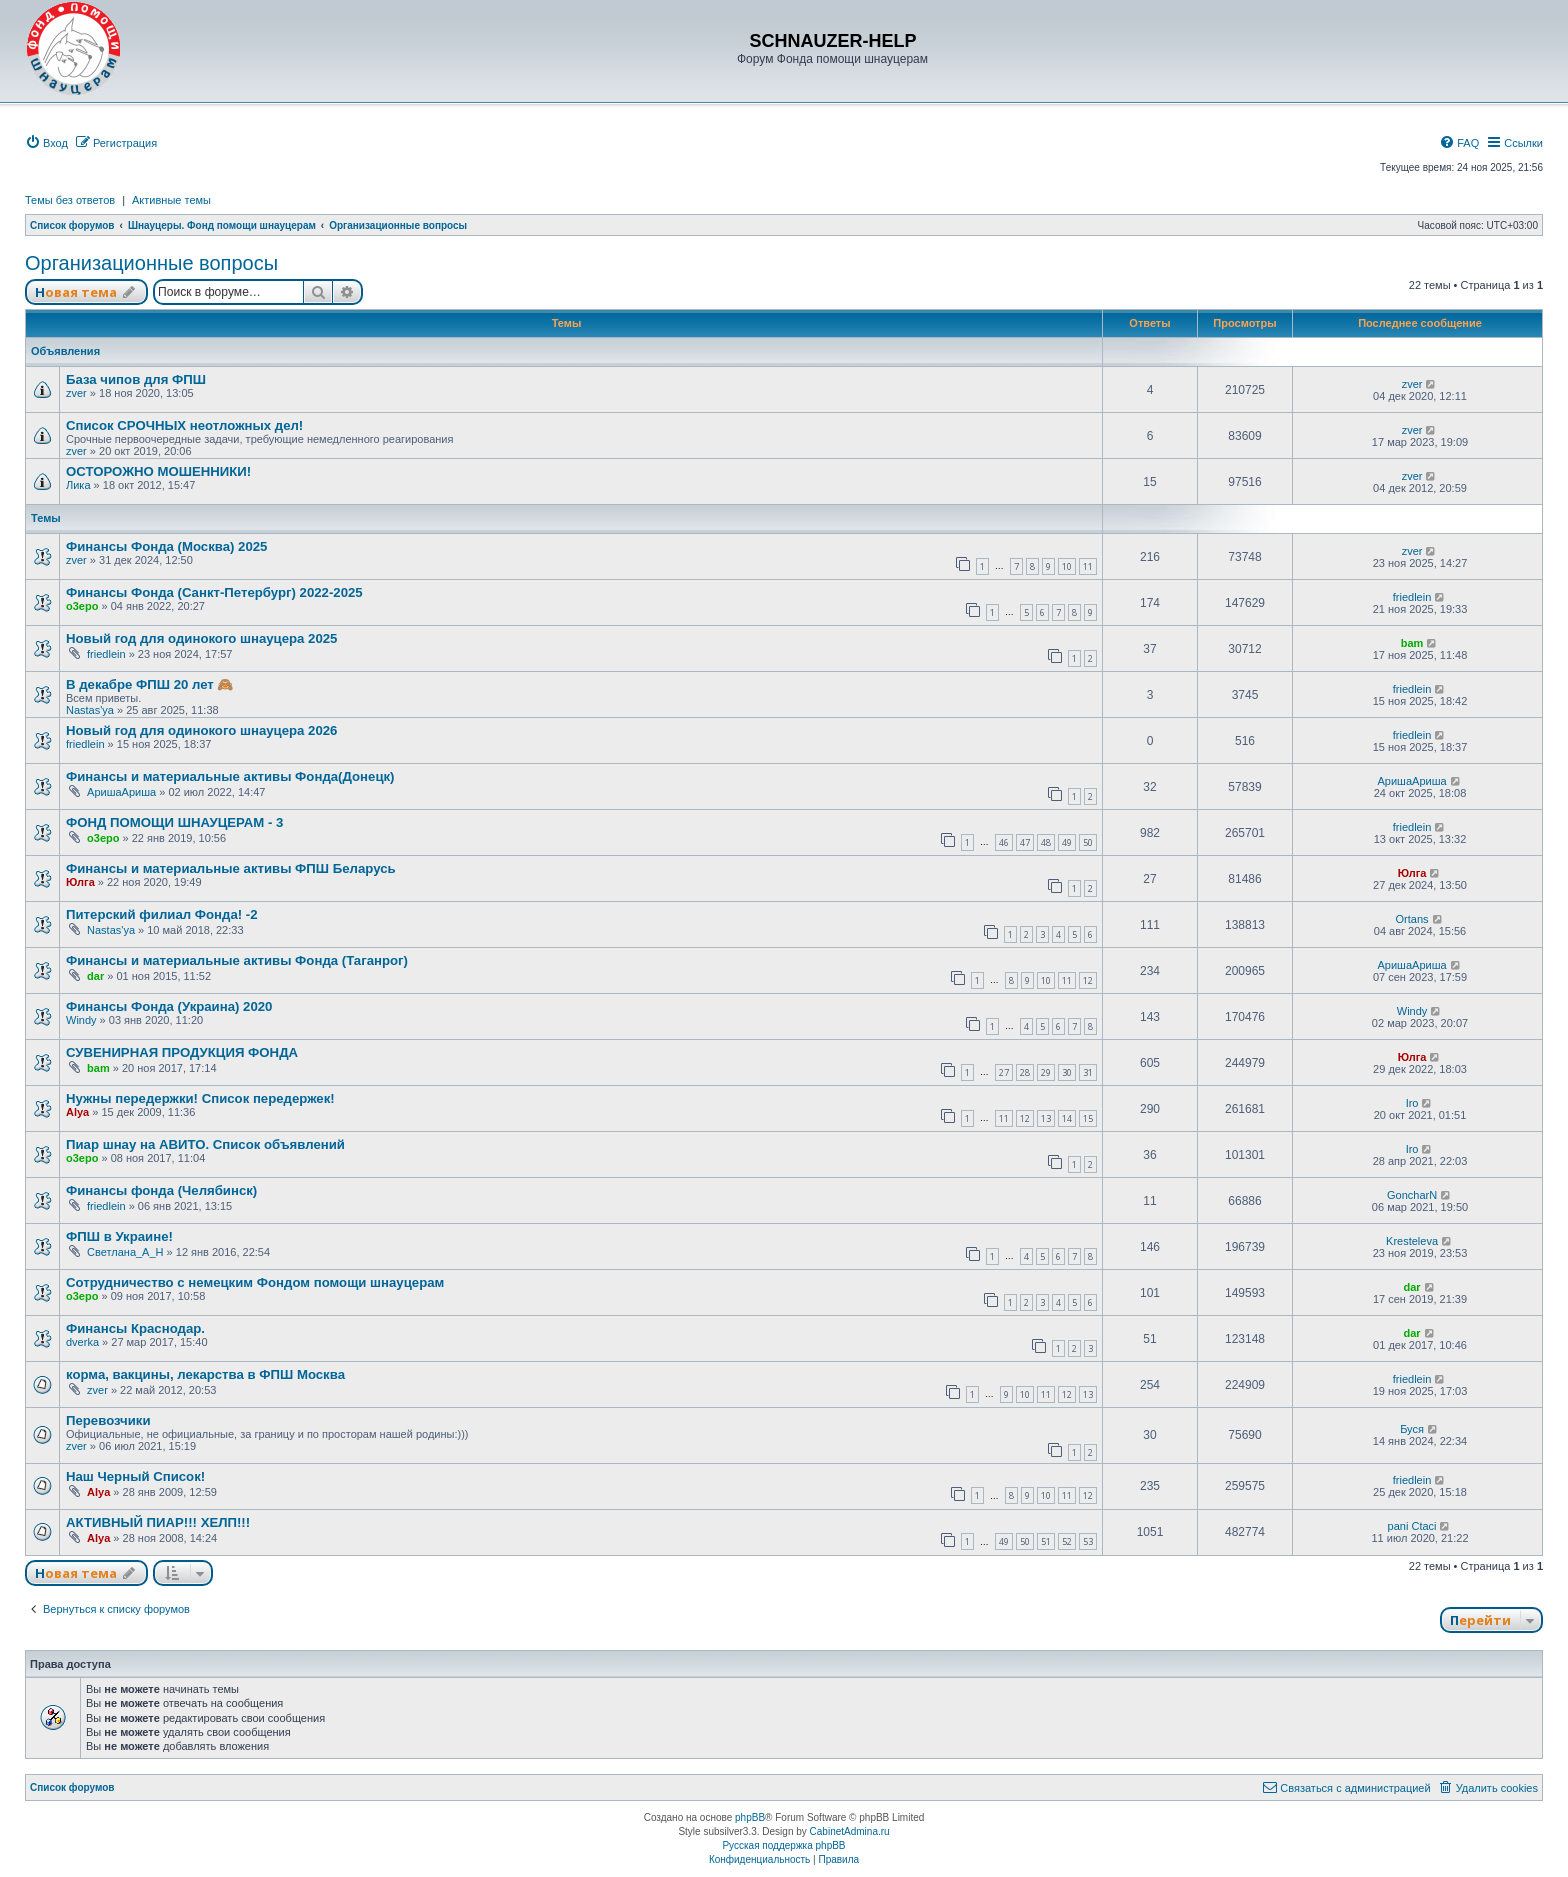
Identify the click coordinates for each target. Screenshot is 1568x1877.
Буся (1412, 1429)
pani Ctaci (1412, 1526)
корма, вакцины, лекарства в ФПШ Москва (205, 1374)
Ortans (1412, 919)
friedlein (1412, 597)
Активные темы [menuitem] (171, 200)
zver (76, 393)
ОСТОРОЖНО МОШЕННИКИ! (158, 471)
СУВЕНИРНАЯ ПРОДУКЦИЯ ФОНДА (182, 1052)
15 (1088, 1118)
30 (1067, 1072)
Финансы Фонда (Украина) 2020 (169, 1006)
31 (1088, 1072)
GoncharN (1412, 1195)
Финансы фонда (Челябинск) (161, 1190)
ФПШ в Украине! (119, 1236)
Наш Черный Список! (135, 1476)
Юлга (80, 882)
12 (1088, 980)
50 (1088, 842)
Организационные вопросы (151, 263)
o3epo (82, 606)
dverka (82, 1342)
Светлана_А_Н (125, 1252)
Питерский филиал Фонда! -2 (162, 914)
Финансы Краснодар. (135, 1328)
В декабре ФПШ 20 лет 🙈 (150, 684)
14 (1067, 1118)
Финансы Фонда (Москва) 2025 (166, 546)
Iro (1412, 1103)
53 (1088, 1541)
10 (1067, 566)
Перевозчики (108, 1420)
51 (1046, 1541)
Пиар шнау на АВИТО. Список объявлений (205, 1144)
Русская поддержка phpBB (783, 1845)
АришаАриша (121, 792)
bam (1412, 643)
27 (1004, 1072)
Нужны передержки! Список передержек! (200, 1098)
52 (1067, 1541)
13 (1046, 1118)
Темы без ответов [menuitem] (70, 200)
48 (1046, 842)
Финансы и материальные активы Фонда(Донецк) (230, 776)
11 (1088, 566)
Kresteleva (1412, 1241)
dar (95, 976)
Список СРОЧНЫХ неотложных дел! (184, 425)
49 (1067, 842)
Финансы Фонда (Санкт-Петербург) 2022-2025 (214, 592)
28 (1025, 1072)
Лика (78, 485)
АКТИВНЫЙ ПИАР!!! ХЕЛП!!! (158, 1522)
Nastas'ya (90, 710)
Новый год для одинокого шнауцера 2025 (201, 638)
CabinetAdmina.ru (850, 1831)
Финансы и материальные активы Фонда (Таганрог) (237, 960)
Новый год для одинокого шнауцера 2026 (201, 730)
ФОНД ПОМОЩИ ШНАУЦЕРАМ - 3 (174, 822)
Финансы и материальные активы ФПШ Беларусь (231, 868)
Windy (81, 1020)
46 (1004, 842)
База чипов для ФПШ (136, 379)
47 (1025, 842)
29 (1046, 1072)
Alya (77, 1112)
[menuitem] (46, 143)
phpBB (750, 1817)
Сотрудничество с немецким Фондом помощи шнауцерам (255, 1282)
